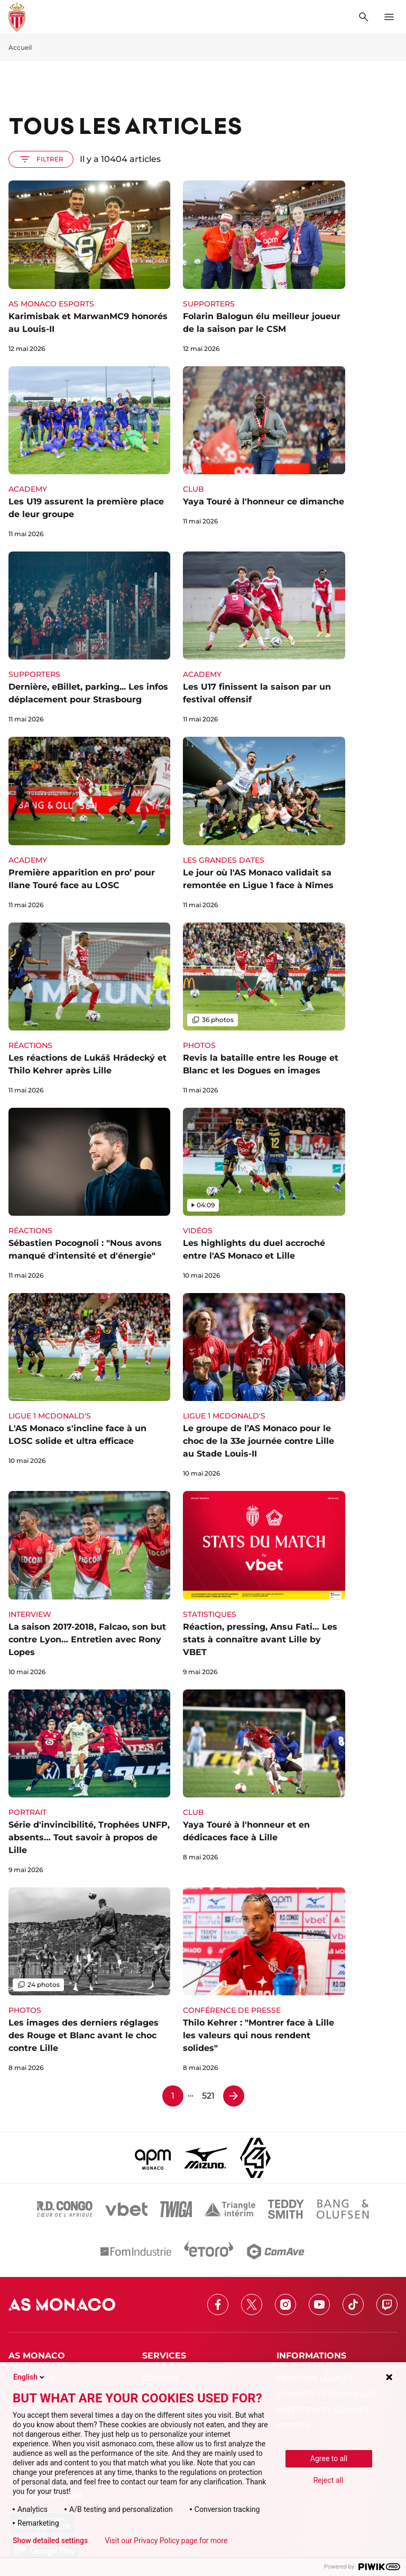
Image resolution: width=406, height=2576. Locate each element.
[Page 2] (233, 2096)
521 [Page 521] (208, 2096)
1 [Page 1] (172, 2096)
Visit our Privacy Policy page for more (166, 2540)
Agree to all (328, 2458)
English (29, 2377)
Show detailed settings (50, 2540)
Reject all (328, 2480)
